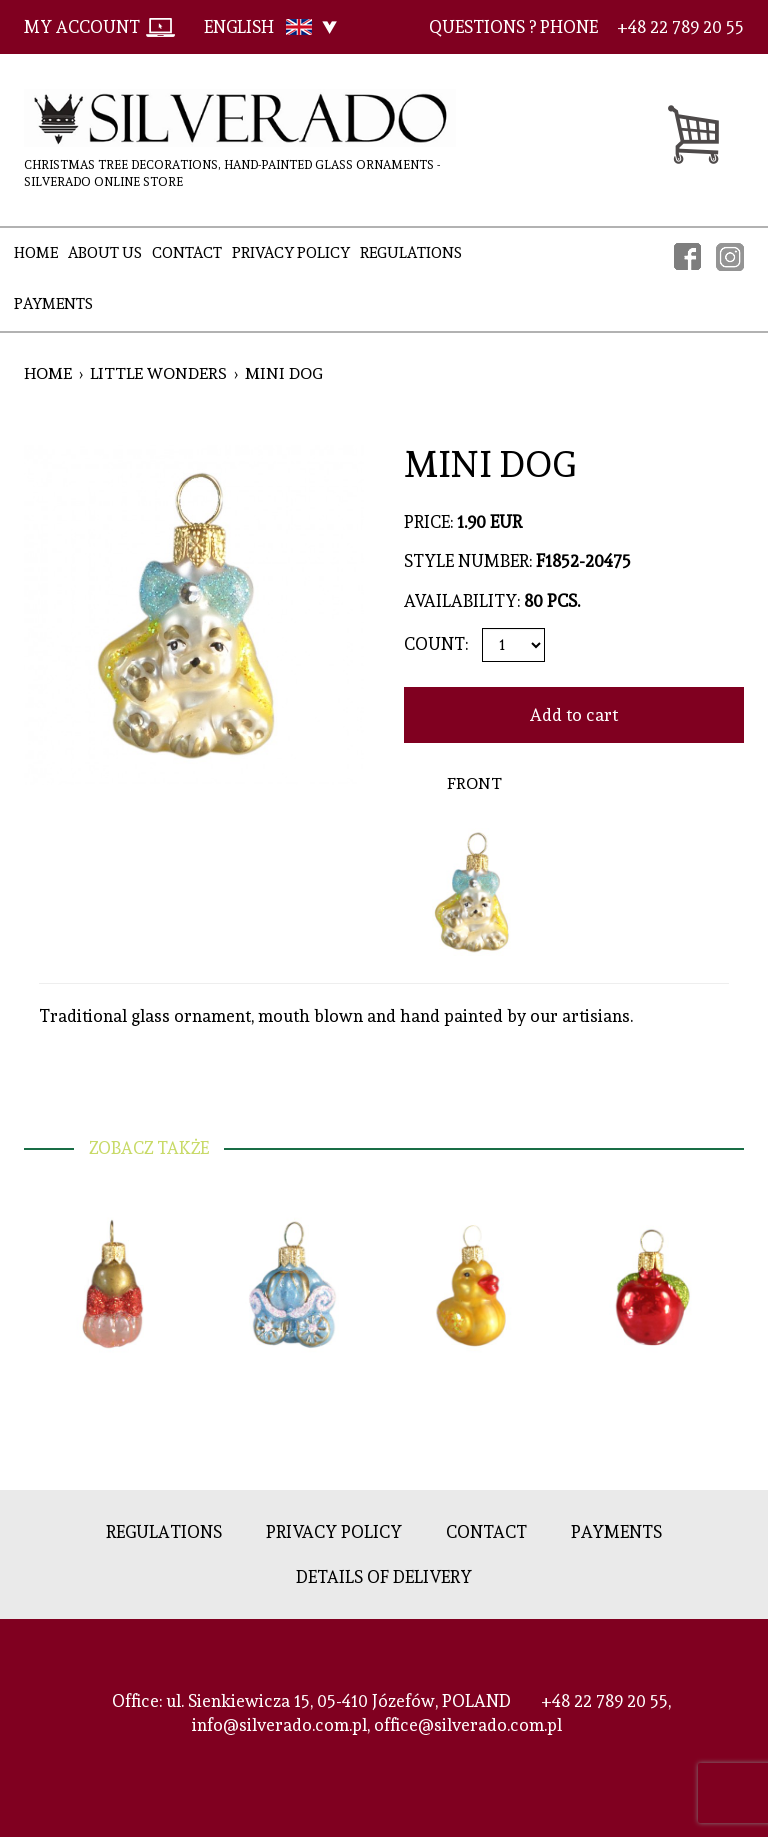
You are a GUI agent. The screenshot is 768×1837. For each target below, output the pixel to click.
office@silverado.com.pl (468, 1725)
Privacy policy (291, 253)
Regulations (411, 253)
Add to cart (574, 715)
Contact (187, 253)
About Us (105, 253)
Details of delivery (384, 1577)
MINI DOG (284, 373)
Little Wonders (158, 373)
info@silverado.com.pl (279, 1725)
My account (82, 27)
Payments (53, 304)
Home (36, 253)
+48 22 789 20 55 (604, 1701)
